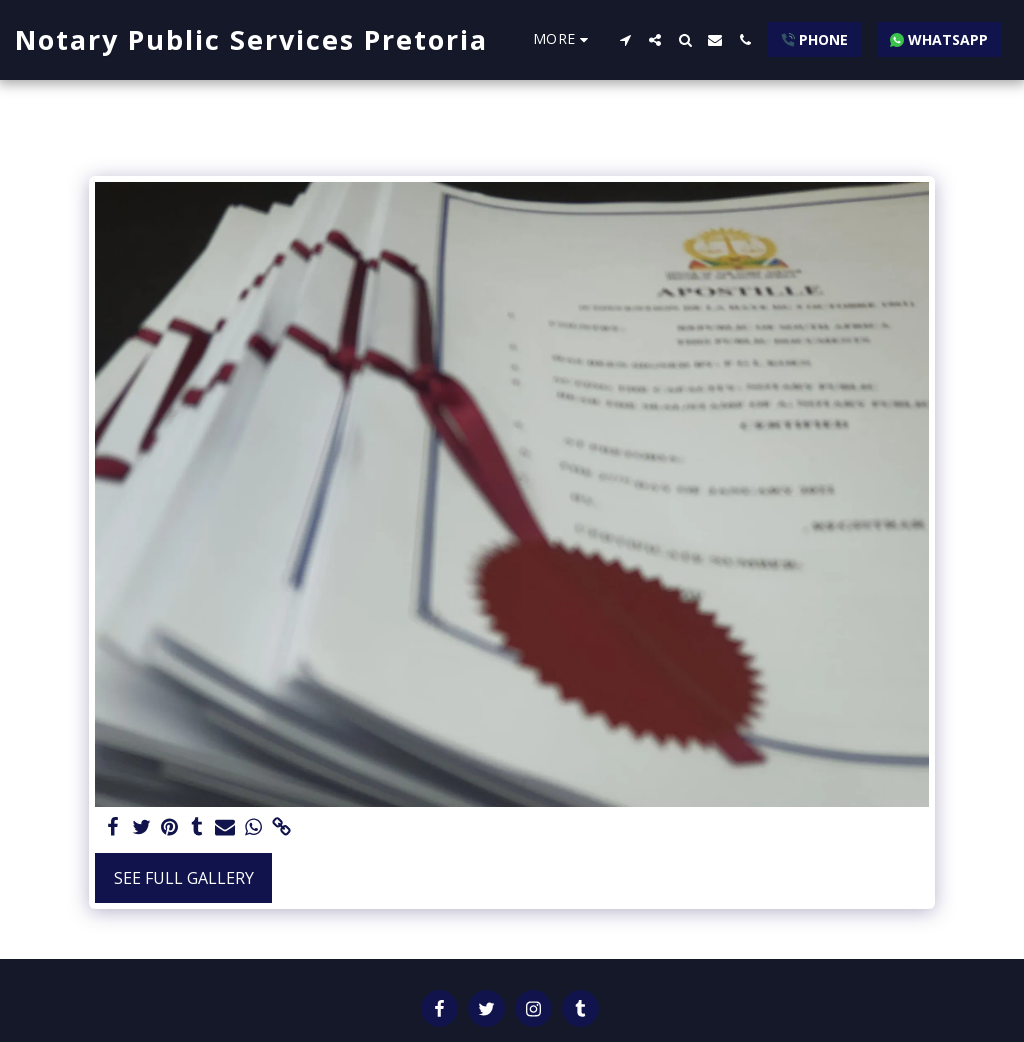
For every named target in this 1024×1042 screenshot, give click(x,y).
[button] (625, 40)
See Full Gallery (184, 878)
